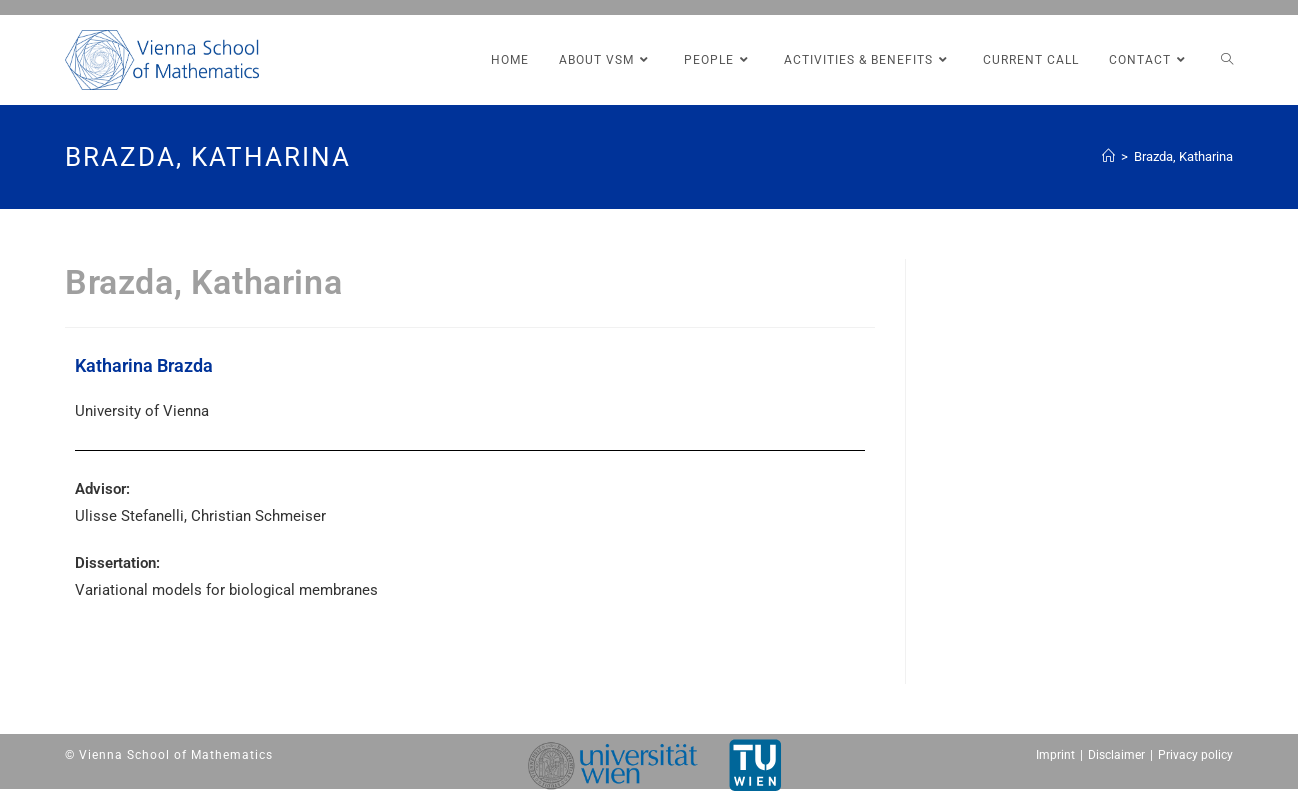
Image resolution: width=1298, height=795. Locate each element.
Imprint (1055, 755)
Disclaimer (1116, 755)
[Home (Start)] (1108, 156)
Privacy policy (1195, 755)
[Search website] (1227, 60)
